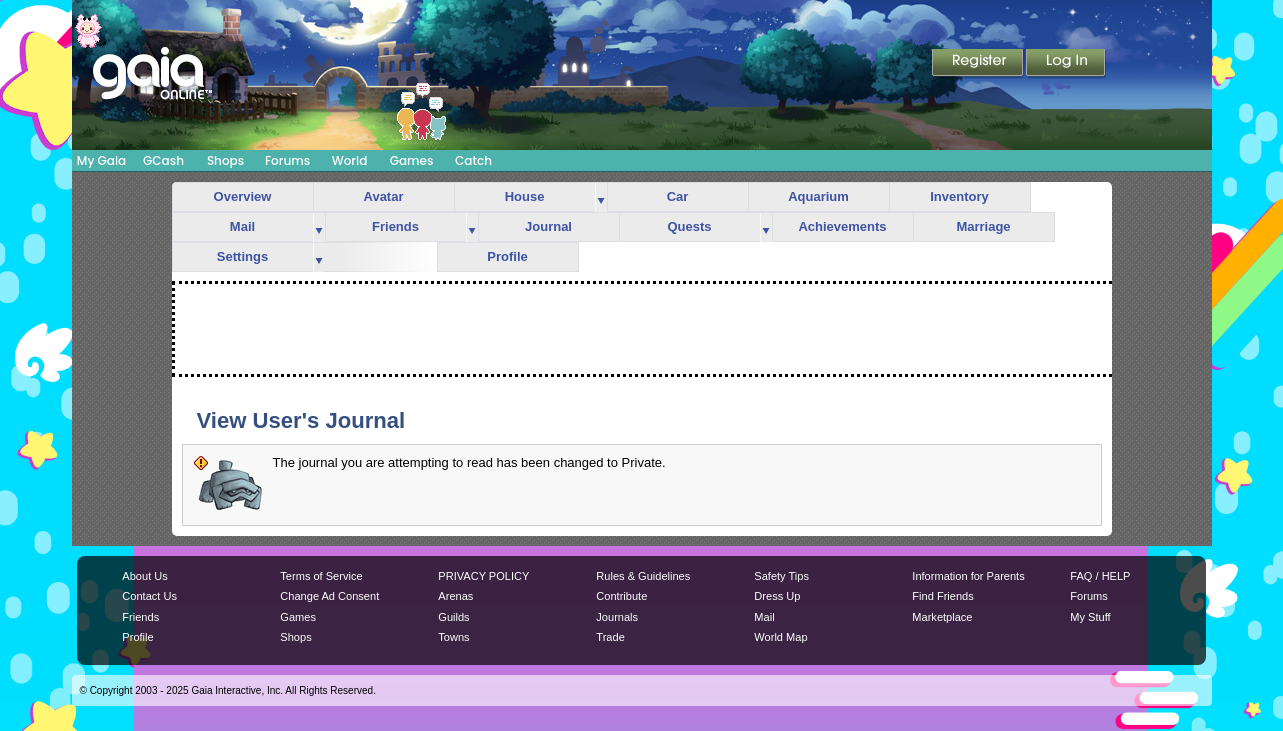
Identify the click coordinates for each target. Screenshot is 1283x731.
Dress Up (777, 596)
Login (1066, 64)
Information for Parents (968, 576)
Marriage (983, 226)
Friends (395, 226)
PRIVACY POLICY (483, 576)
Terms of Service (321, 576)
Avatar (384, 196)
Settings (242, 256)
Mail (242, 226)
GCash (163, 160)
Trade (610, 637)
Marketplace (942, 617)
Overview (243, 196)
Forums (287, 160)
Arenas (455, 596)
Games (412, 160)
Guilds (453, 617)
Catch (473, 160)
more (601, 197)
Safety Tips (781, 576)
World (350, 160)
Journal (548, 226)
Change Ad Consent (329, 596)
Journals (617, 617)
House (525, 196)
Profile (507, 256)
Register (979, 64)
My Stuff (1090, 617)
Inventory (959, 196)
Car (678, 196)
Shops (225, 160)
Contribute (621, 596)
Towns (453, 637)
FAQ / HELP (1100, 576)
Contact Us (149, 596)
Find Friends (942, 596)
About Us (144, 576)
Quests (689, 226)
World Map (780, 637)
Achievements (842, 226)
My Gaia (101, 160)
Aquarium (818, 196)
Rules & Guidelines (643, 576)
